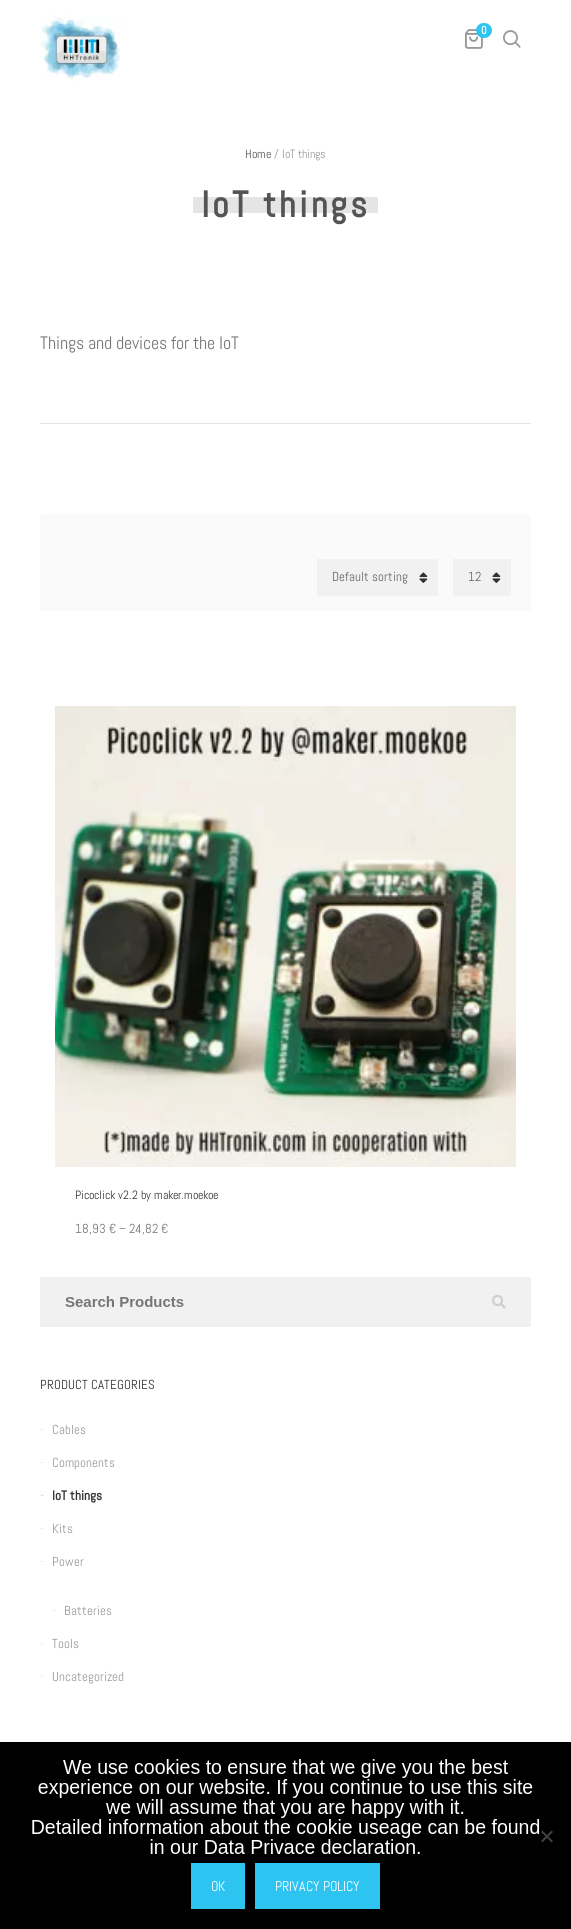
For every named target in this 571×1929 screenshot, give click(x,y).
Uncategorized (88, 1676)
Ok (218, 1886)
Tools (65, 1643)
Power (68, 1561)
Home (258, 154)
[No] (546, 1836)
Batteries (88, 1610)
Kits (62, 1528)
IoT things (77, 1495)
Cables (69, 1429)
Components (83, 1462)
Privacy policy (317, 1886)
